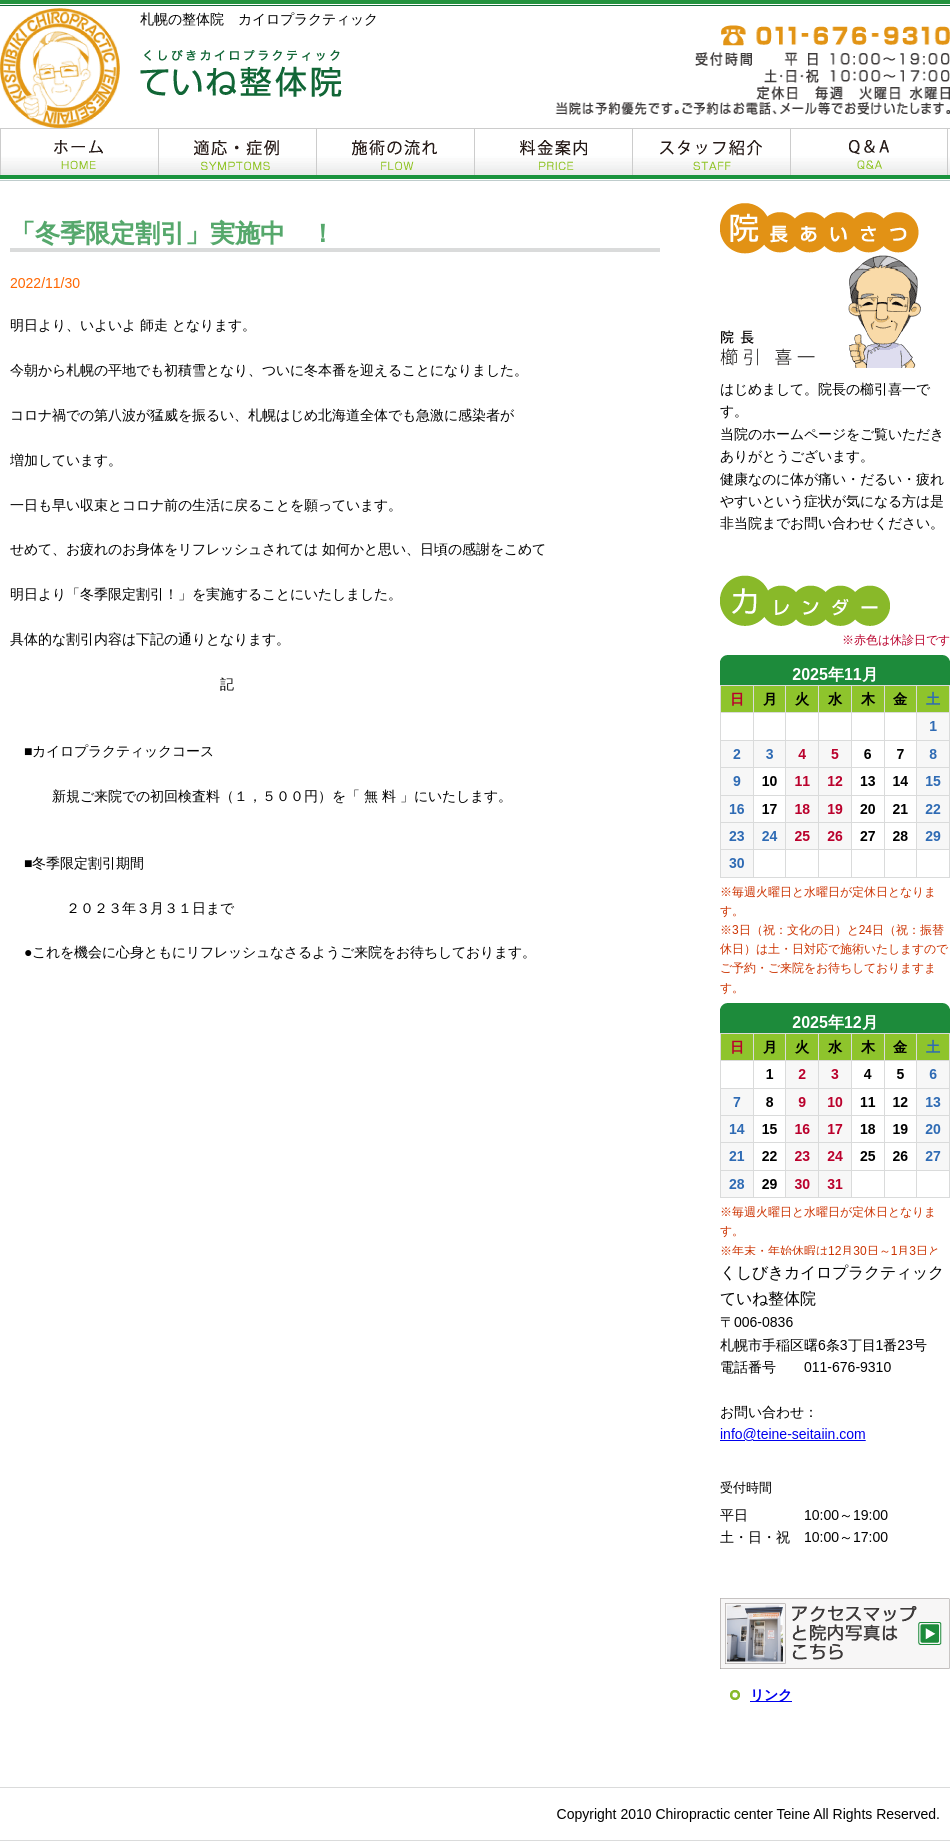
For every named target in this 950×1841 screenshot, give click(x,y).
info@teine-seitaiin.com (793, 1434)
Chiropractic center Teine (732, 1814)
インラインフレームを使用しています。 (835, 955)
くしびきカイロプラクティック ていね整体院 (241, 73)
